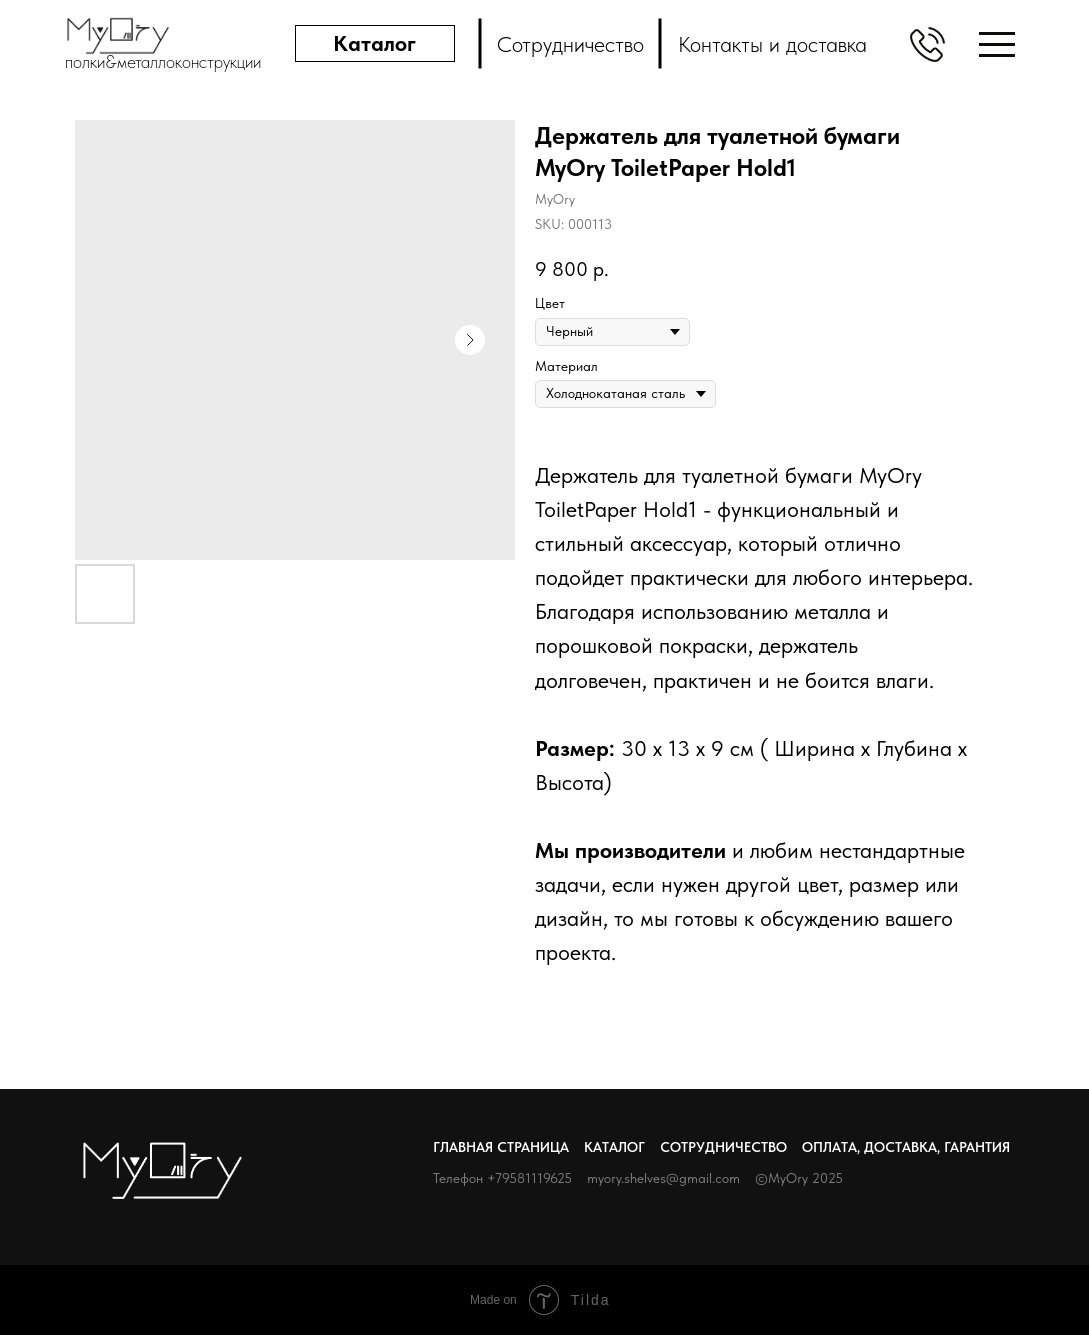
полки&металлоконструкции (163, 61)
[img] (997, 44)
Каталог (614, 1147)
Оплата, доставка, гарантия (906, 1147)
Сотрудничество (723, 1147)
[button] (927, 44)
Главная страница (501, 1147)
